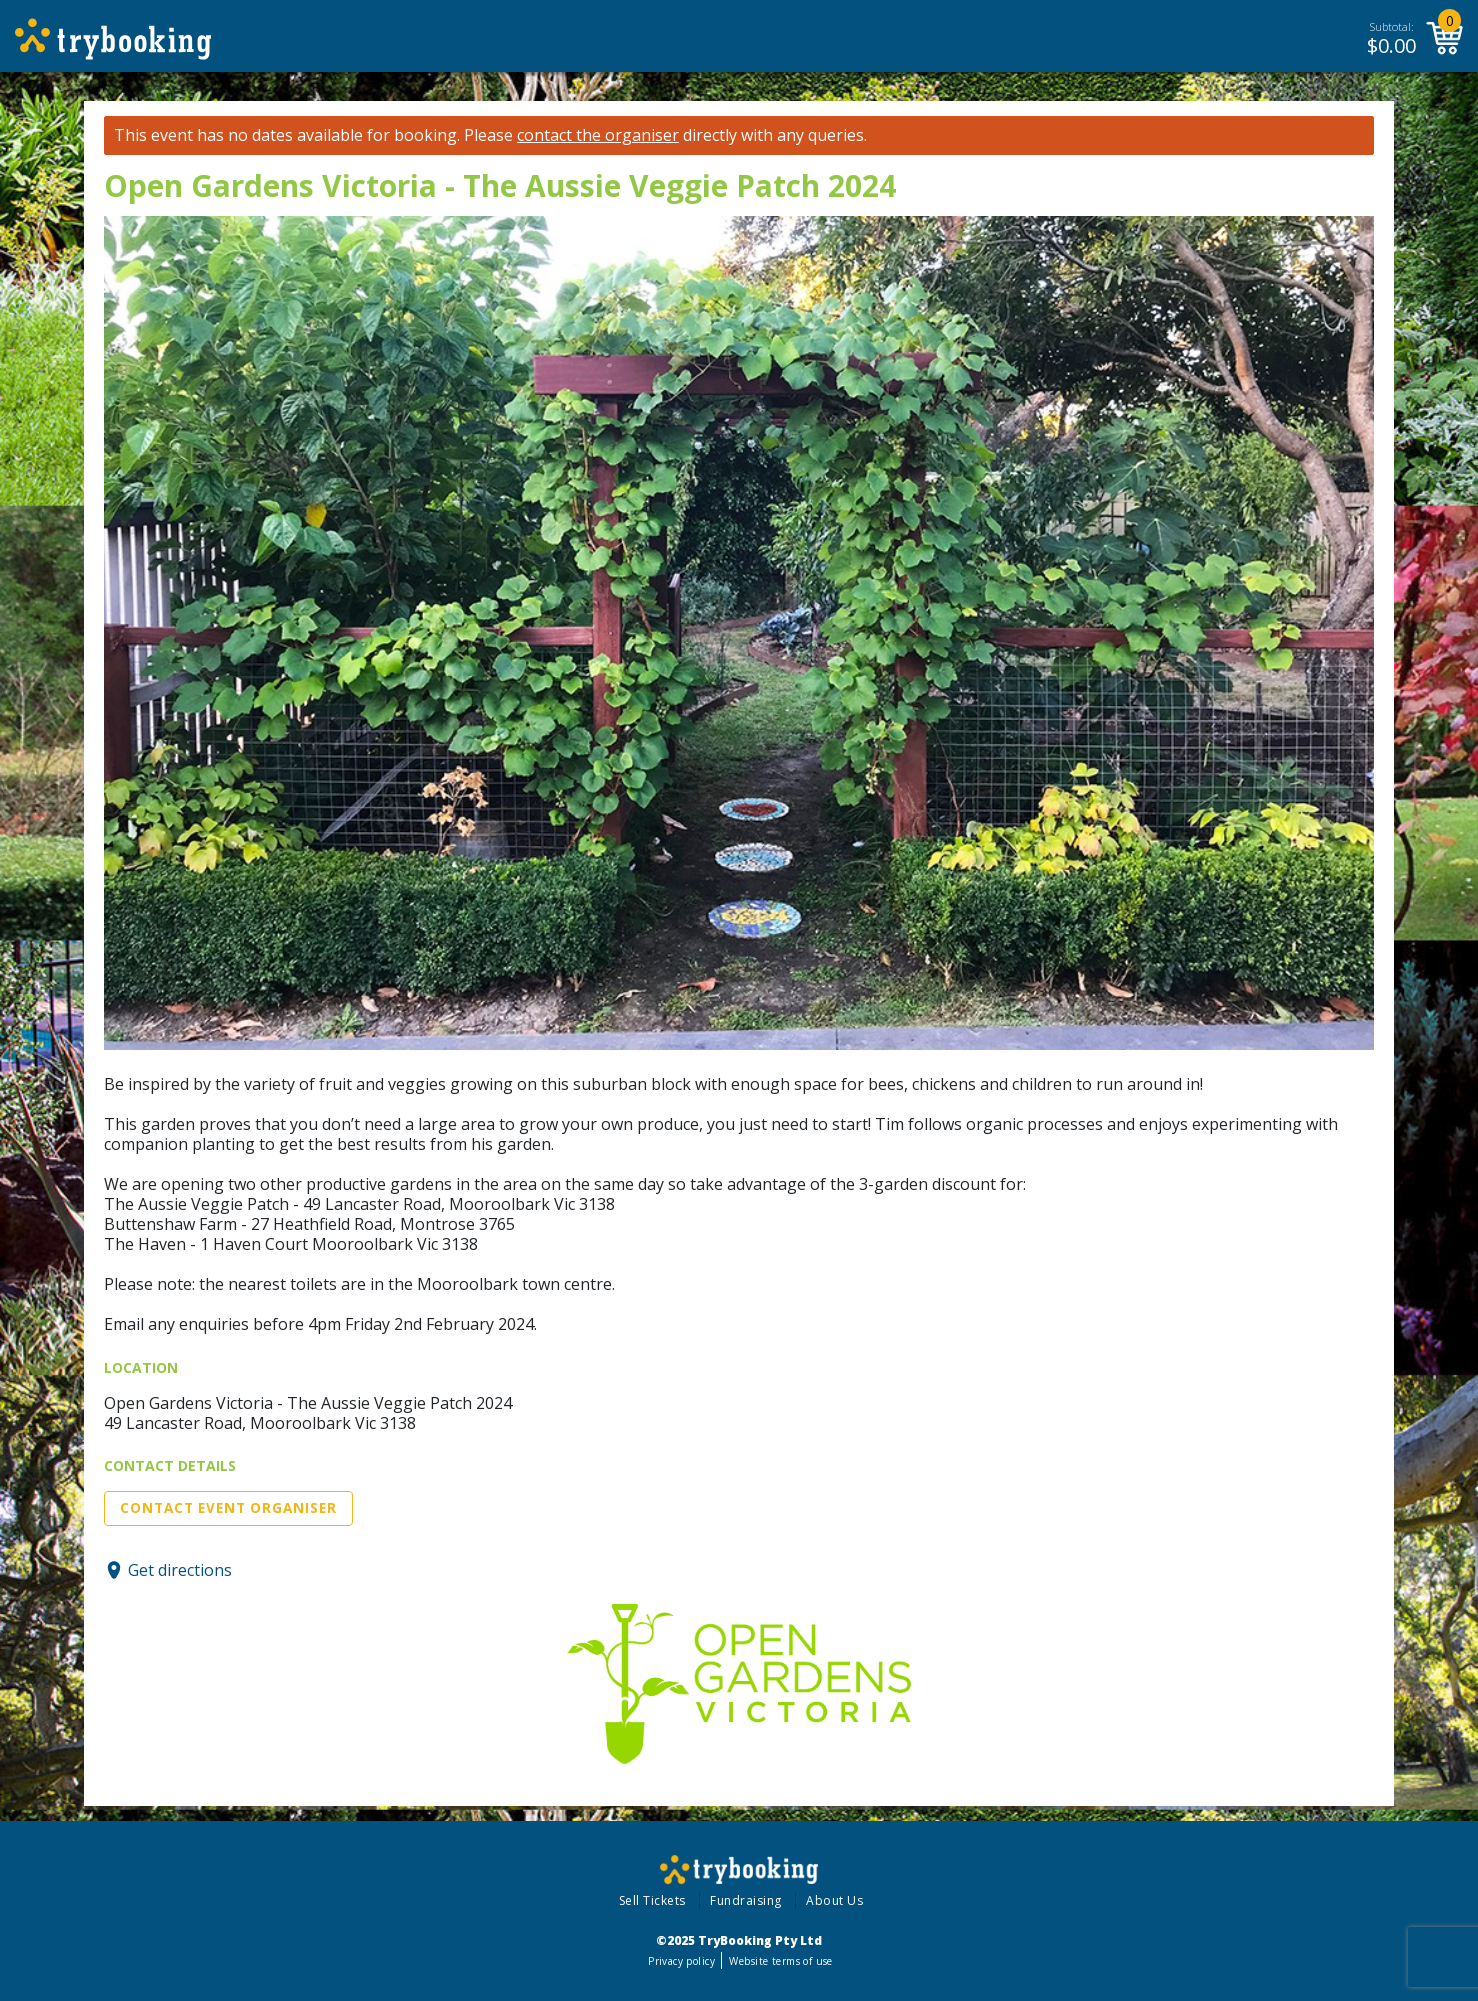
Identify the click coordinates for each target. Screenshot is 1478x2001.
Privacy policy (681, 1961)
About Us (834, 1900)
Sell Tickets (652, 1900)
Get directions (180, 1570)
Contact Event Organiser (228, 1508)
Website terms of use (780, 1961)
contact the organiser (598, 135)
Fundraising (746, 1900)
